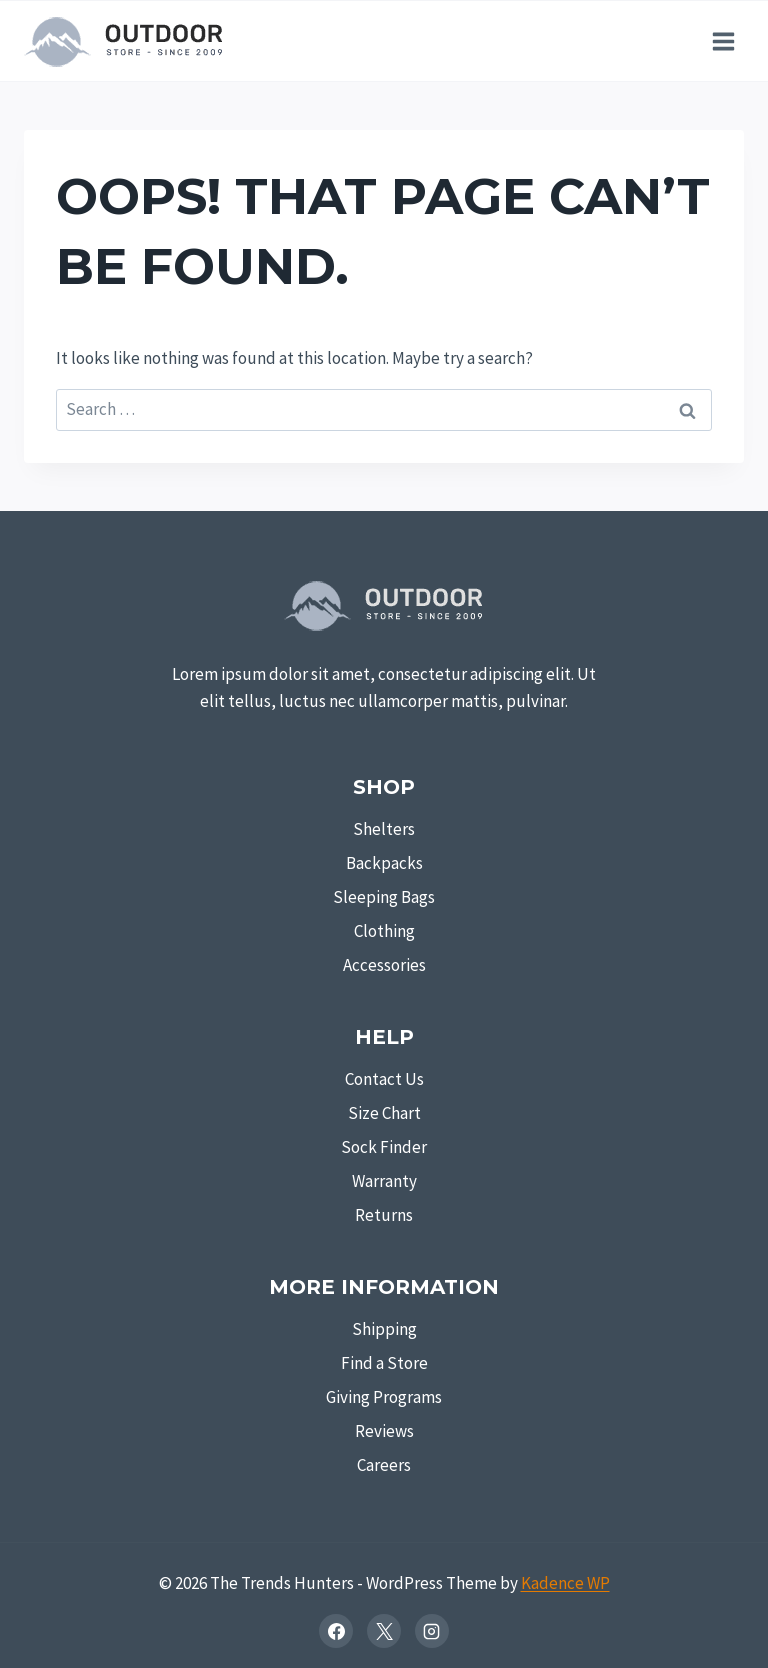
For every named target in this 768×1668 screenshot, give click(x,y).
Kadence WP (565, 1583)
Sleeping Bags (384, 897)
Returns (384, 1215)
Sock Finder (384, 1147)
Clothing (384, 931)
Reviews (384, 1431)
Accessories (384, 965)
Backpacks (384, 863)
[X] (384, 1631)
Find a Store (384, 1363)
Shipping (384, 1329)
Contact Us (384, 1079)
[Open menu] (723, 41)
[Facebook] (336, 1631)
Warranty (384, 1181)
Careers (384, 1465)
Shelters (384, 829)
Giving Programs (384, 1397)
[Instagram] (432, 1631)
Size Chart (384, 1113)
